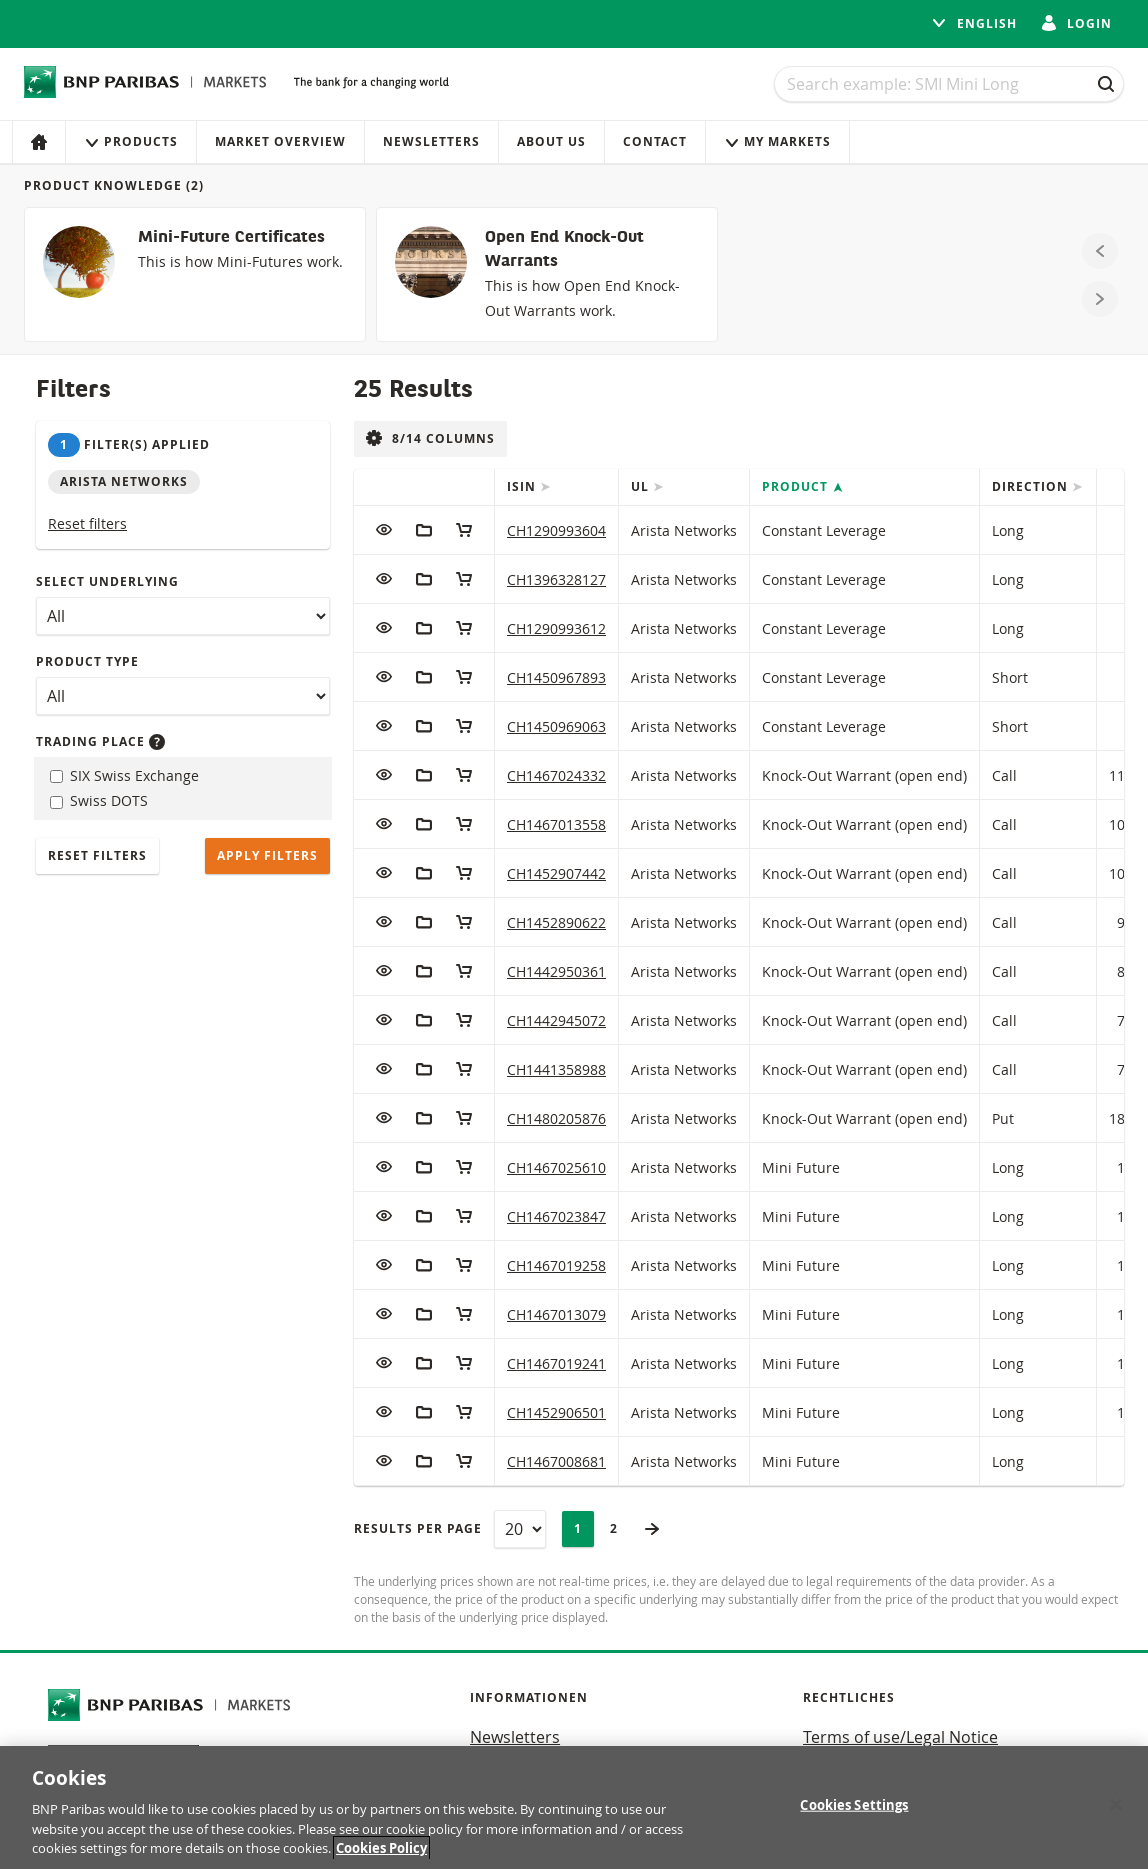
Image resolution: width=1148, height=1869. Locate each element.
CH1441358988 (556, 1069)
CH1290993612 (556, 628)
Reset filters (87, 523)
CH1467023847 (556, 1216)
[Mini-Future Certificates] (195, 274)
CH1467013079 (556, 1314)
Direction (1032, 486)
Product (797, 486)
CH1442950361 (556, 971)
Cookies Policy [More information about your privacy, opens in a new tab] (381, 1849)
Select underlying (107, 581)
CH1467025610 (556, 1167)
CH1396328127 (556, 579)
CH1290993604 (556, 530)
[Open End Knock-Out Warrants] (547, 274)
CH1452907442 (556, 873)
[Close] (1116, 1805)
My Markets (777, 141)
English (974, 23)
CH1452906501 (556, 1412)
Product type (87, 661)
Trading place (100, 741)
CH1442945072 (556, 1020)
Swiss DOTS (99, 800)
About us (551, 141)
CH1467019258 (556, 1265)
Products (131, 141)
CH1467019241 (556, 1363)
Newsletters (431, 141)
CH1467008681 (556, 1461)
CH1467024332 (556, 775)
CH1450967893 (556, 677)
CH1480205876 (556, 1118)
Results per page (418, 1528)
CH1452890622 (556, 922)
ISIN (523, 486)
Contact (655, 141)
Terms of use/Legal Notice (900, 1737)
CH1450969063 (556, 726)
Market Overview (280, 141)
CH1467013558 (556, 824)
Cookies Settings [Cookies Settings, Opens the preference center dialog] (854, 1805)
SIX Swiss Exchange (124, 775)
